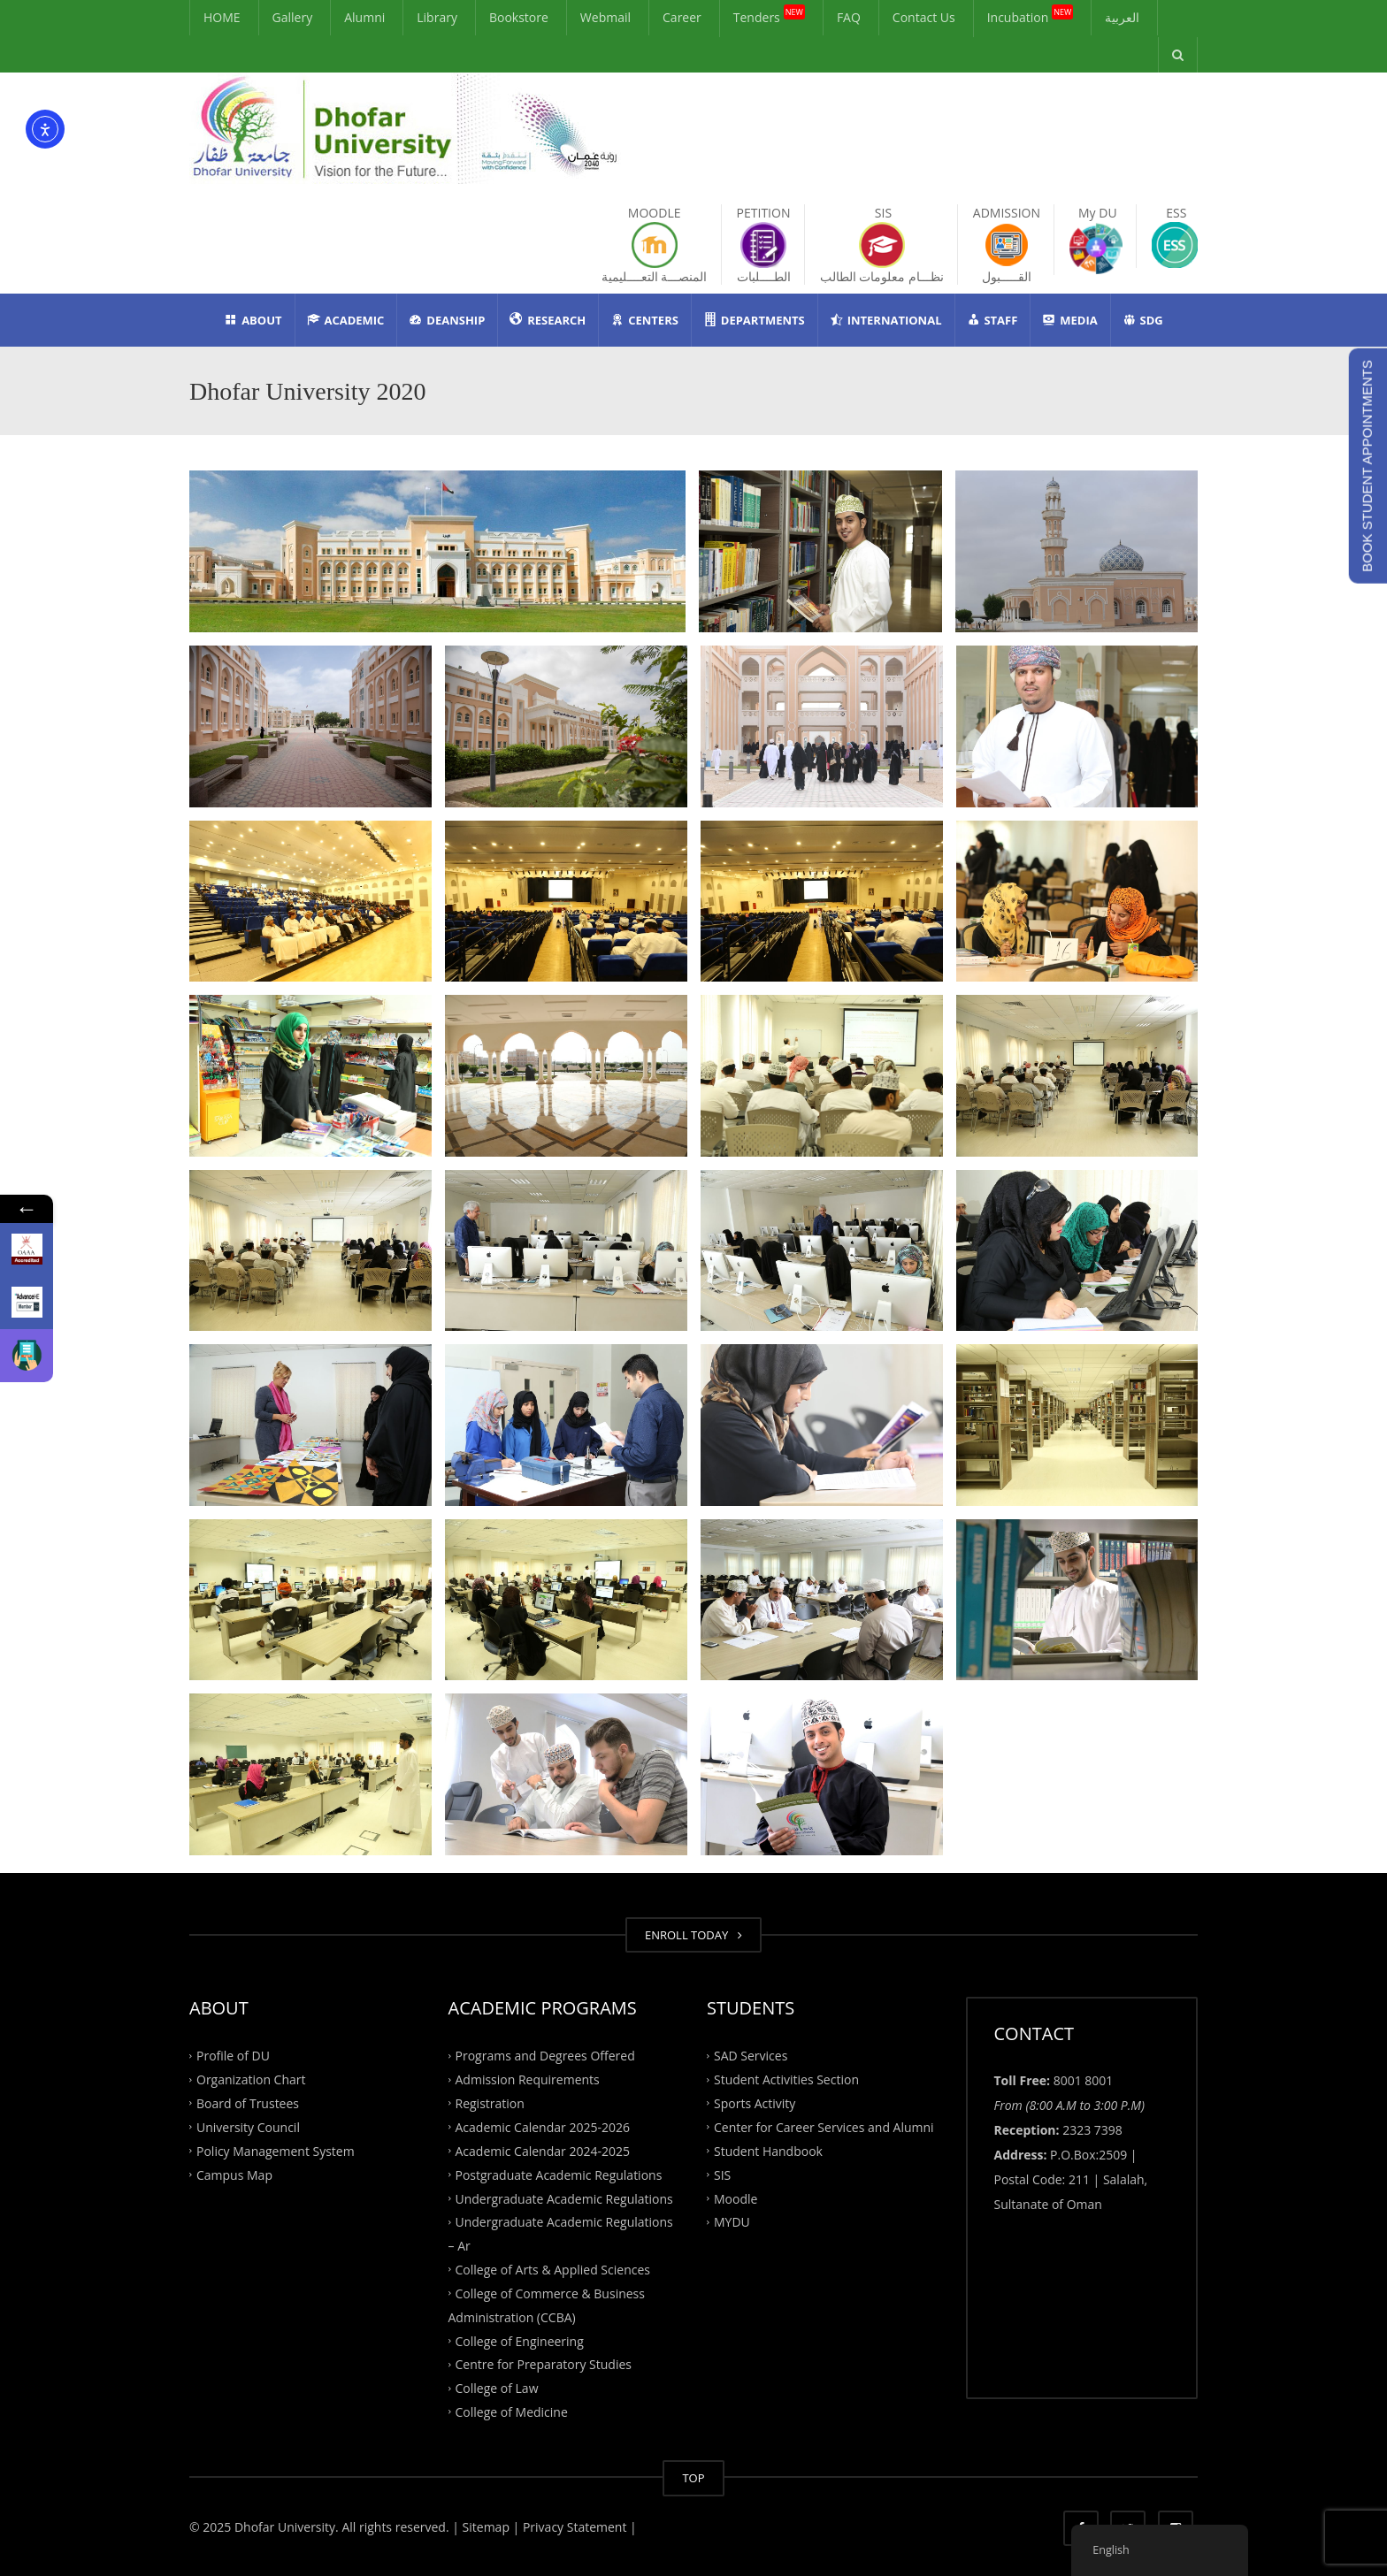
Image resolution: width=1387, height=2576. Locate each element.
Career (682, 17)
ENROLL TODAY (693, 1935)
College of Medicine (512, 2412)
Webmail (605, 17)
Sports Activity (754, 2103)
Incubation (1030, 15)
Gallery (292, 17)
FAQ (849, 17)
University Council (248, 2127)
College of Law (497, 2388)
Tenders (769, 15)
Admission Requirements (528, 2079)
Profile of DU (233, 2055)
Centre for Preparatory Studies (544, 2364)
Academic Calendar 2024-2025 (543, 2151)
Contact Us (924, 17)
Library (437, 17)
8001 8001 (1084, 2080)
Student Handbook (768, 2151)
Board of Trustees (247, 2103)
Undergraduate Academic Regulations (564, 2198)
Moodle (735, 2198)
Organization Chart (251, 2079)
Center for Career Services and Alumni (824, 2127)
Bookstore (518, 17)
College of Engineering (520, 2340)
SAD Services (750, 2055)
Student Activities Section (786, 2079)
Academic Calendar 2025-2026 (543, 2127)
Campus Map (234, 2174)
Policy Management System (275, 2151)
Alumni (364, 17)
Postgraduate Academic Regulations (559, 2174)
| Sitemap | (485, 2527)
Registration (490, 2103)
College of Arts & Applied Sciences (553, 2269)
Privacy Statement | (577, 2527)
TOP (693, 2478)
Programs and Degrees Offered (545, 2055)
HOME (222, 17)
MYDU (732, 2221)
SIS (722, 2174)
